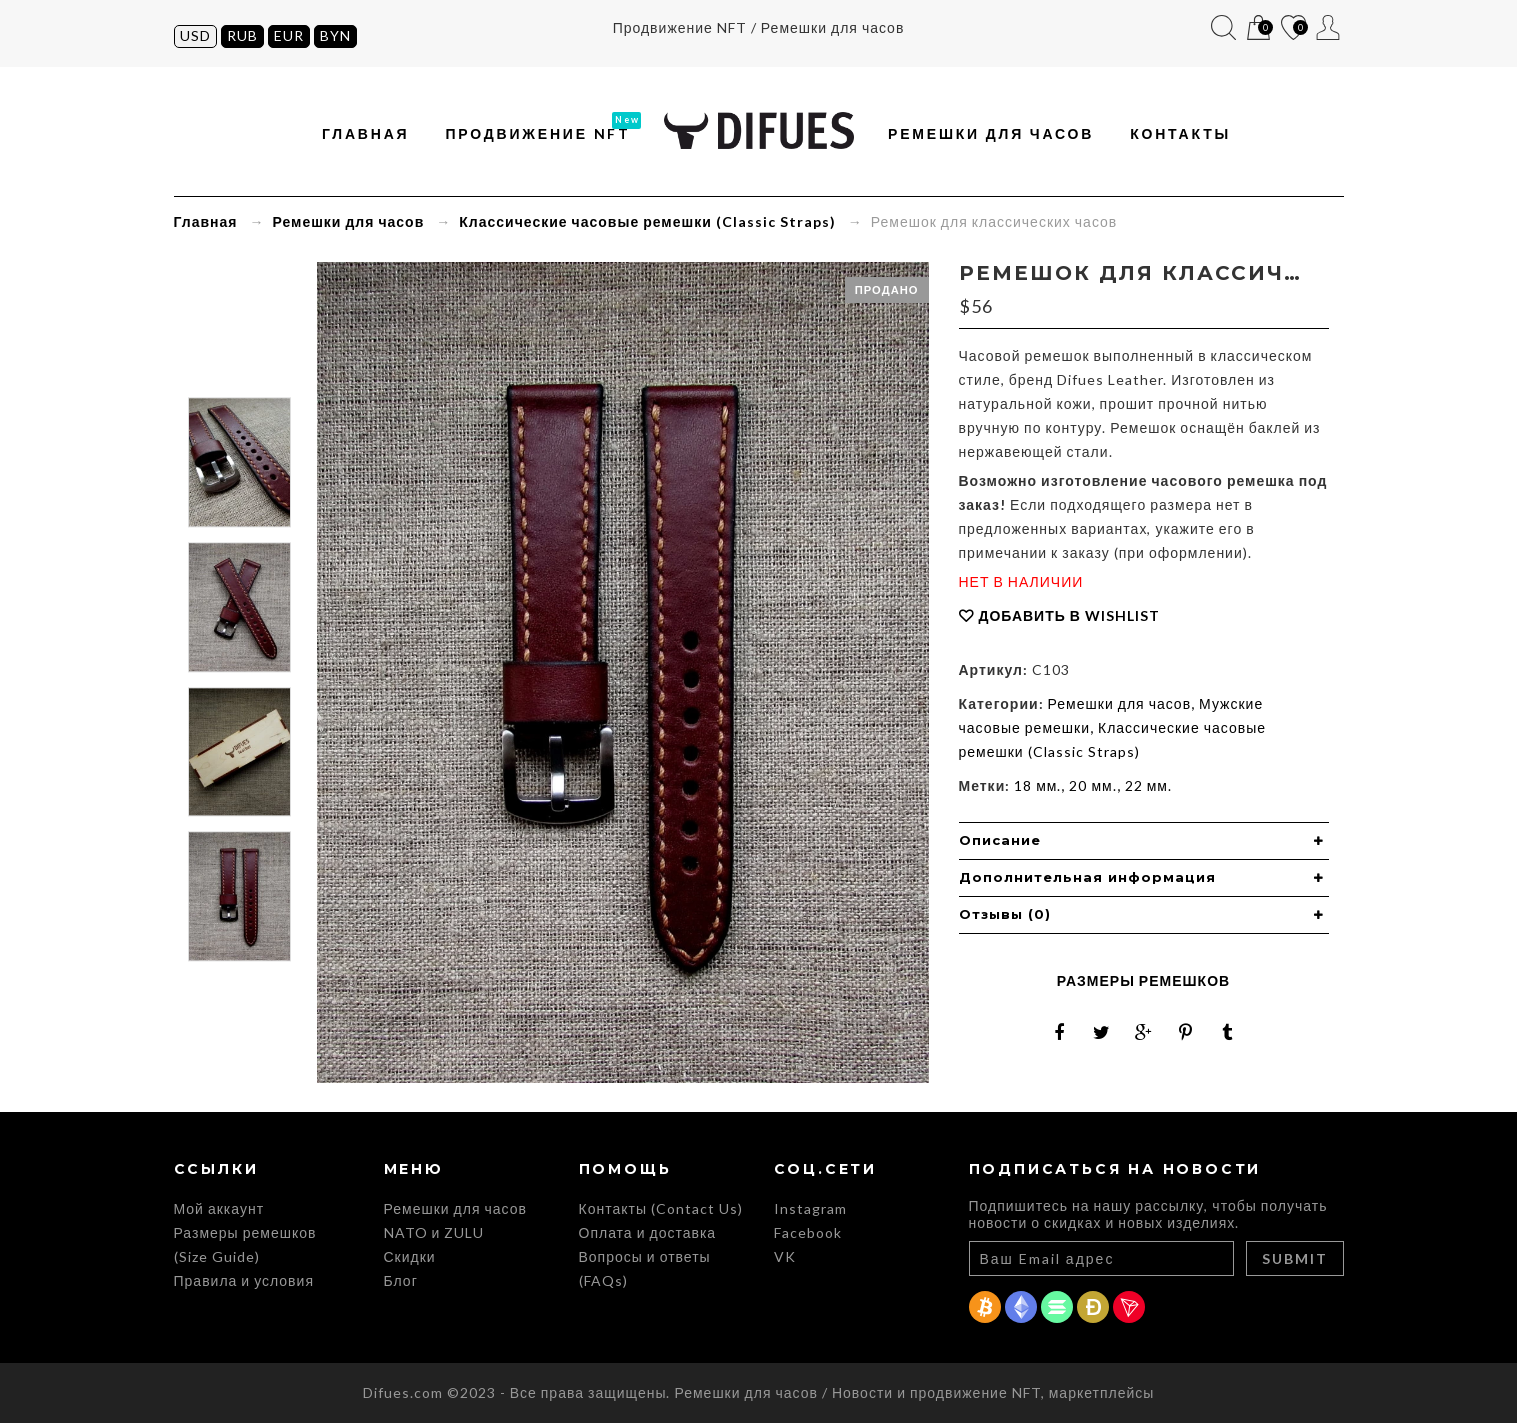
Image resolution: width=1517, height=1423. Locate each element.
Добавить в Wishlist (1069, 615)
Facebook (808, 1232)
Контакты (1180, 133)
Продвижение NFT (538, 133)
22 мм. (1148, 785)
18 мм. (1037, 785)
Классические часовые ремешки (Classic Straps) (647, 221)
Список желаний (1293, 28)
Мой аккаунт (1328, 27)
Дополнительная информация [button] (1087, 877)
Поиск (1223, 27)
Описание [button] (1000, 840)
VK (785, 1256)
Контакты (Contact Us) (661, 1208)
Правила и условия (244, 1280)
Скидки (410, 1256)
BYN (335, 35)
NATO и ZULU (434, 1232)
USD (195, 35)
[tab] (1144, 841)
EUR (289, 35)
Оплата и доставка (648, 1232)
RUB (242, 35)
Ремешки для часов (991, 133)
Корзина (1258, 28)
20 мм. (1092, 785)
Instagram (810, 1208)
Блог (401, 1280)
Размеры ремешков (1143, 980)
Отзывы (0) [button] (1005, 914)
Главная (366, 133)
